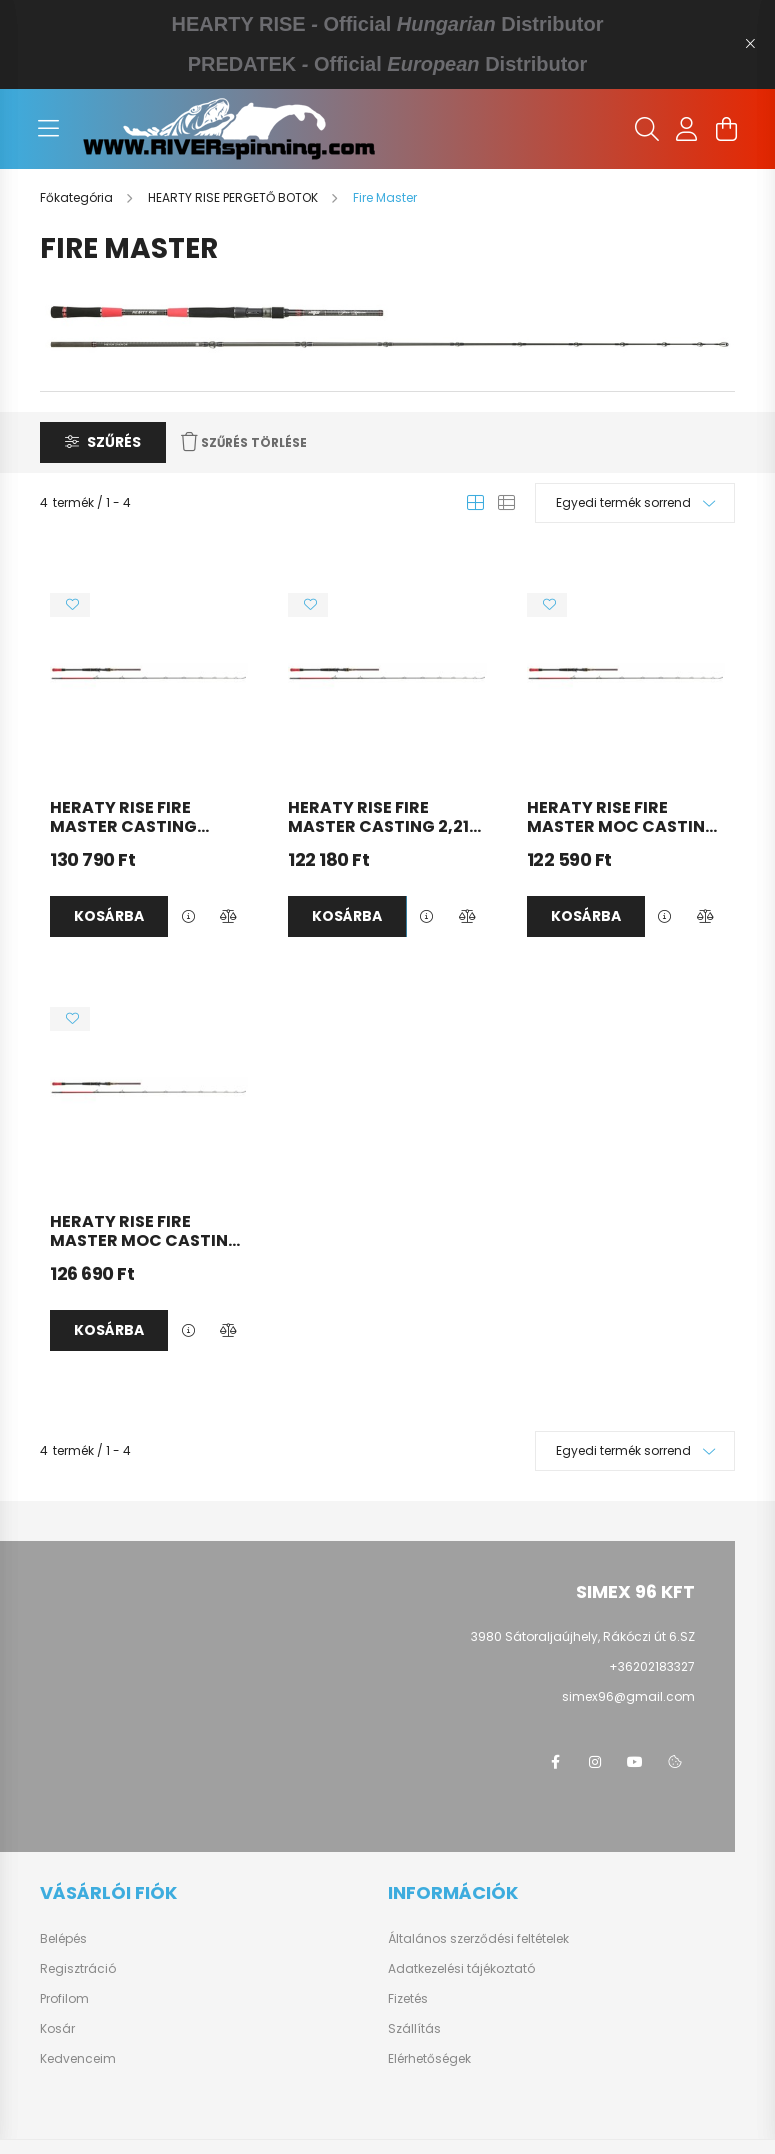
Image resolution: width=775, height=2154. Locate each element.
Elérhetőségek (429, 2059)
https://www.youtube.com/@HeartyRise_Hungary (635, 1762)
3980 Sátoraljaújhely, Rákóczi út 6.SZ (583, 1636)
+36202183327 (652, 1666)
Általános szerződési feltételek (478, 1939)
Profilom (64, 1999)
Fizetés (408, 1999)
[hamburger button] (49, 129)
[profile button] (687, 129)
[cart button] (727, 129)
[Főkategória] (78, 197)
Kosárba (109, 916)
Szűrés (114, 442)
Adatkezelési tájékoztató (461, 1969)
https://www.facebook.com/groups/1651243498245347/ (555, 1762)
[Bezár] (750, 44)
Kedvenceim (78, 2059)
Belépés (63, 1939)
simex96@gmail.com (628, 1696)
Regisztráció (78, 1969)
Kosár (57, 2029)
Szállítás (414, 2029)
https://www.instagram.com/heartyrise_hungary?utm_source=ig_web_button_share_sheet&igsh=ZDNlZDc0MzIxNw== (595, 1762)
